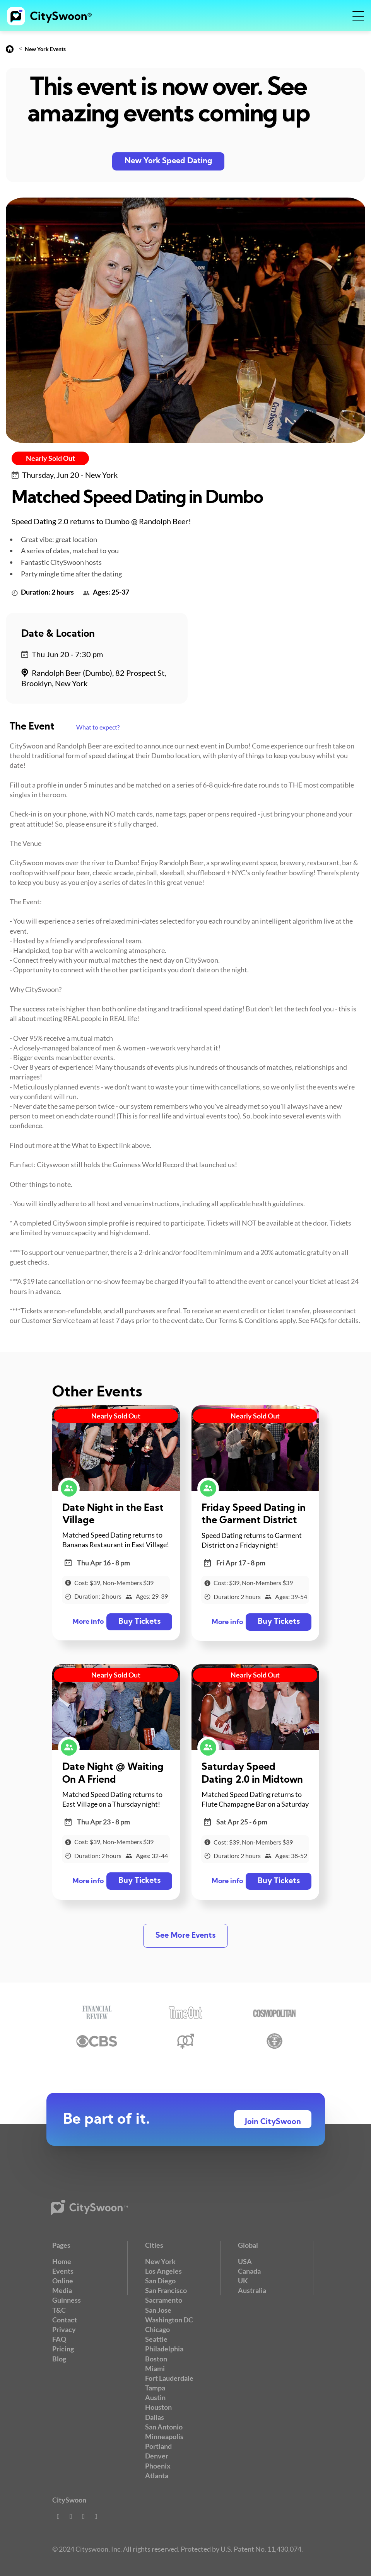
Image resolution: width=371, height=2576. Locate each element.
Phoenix (158, 2466)
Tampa (155, 2387)
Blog (59, 2358)
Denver (156, 2456)
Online (62, 2280)
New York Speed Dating (168, 161)
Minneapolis (164, 2436)
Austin (155, 2397)
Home (61, 2261)
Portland (158, 2446)
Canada (249, 2271)
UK (243, 2280)
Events (63, 2271)
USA (245, 2261)
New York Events (45, 49)
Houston (158, 2407)
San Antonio (164, 2427)
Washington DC (169, 2319)
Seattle (156, 2339)
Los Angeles (163, 2271)
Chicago (157, 2329)
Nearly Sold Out (50, 458)
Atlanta (156, 2475)
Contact (64, 2319)
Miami (155, 2368)
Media (62, 2290)
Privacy (64, 2329)
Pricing (63, 2348)
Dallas (154, 2417)
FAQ (59, 2339)
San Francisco (166, 2290)
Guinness (66, 2300)
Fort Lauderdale (169, 2378)
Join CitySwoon (273, 2122)
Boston (156, 2358)
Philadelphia (164, 2348)
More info (88, 1622)
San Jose (158, 2310)
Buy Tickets (139, 1622)
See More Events (185, 1936)
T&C (59, 2310)
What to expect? (98, 727)
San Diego (160, 2280)
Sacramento (163, 2300)
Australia (252, 2290)
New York (160, 2261)
